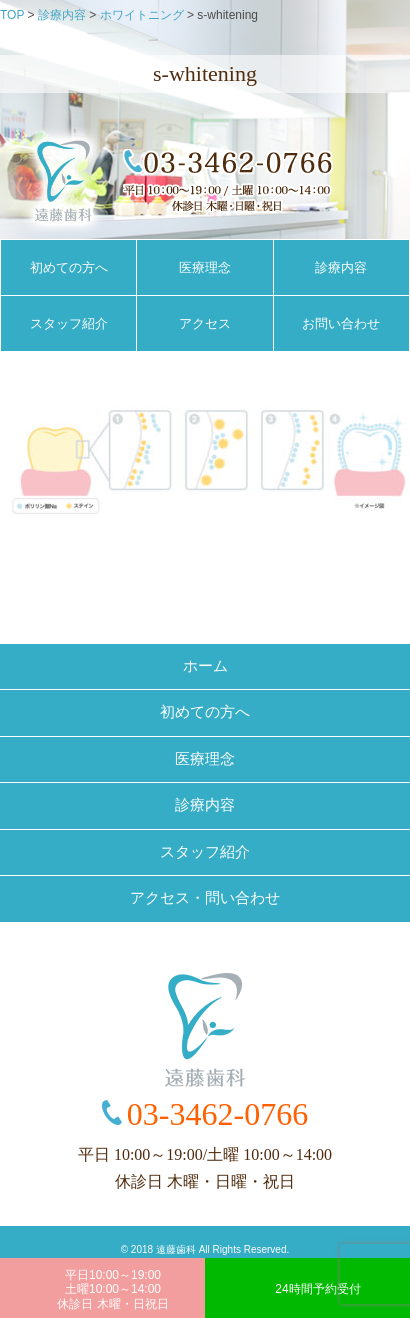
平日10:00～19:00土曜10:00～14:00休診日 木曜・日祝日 (112, 1289)
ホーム (205, 666)
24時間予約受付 (317, 1289)
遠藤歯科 (176, 1249)
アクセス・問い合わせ (205, 898)
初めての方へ (69, 267)
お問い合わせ (341, 323)
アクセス (205, 323)
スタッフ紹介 (69, 323)
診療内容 (341, 267)
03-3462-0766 (217, 1114)
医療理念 (205, 267)
